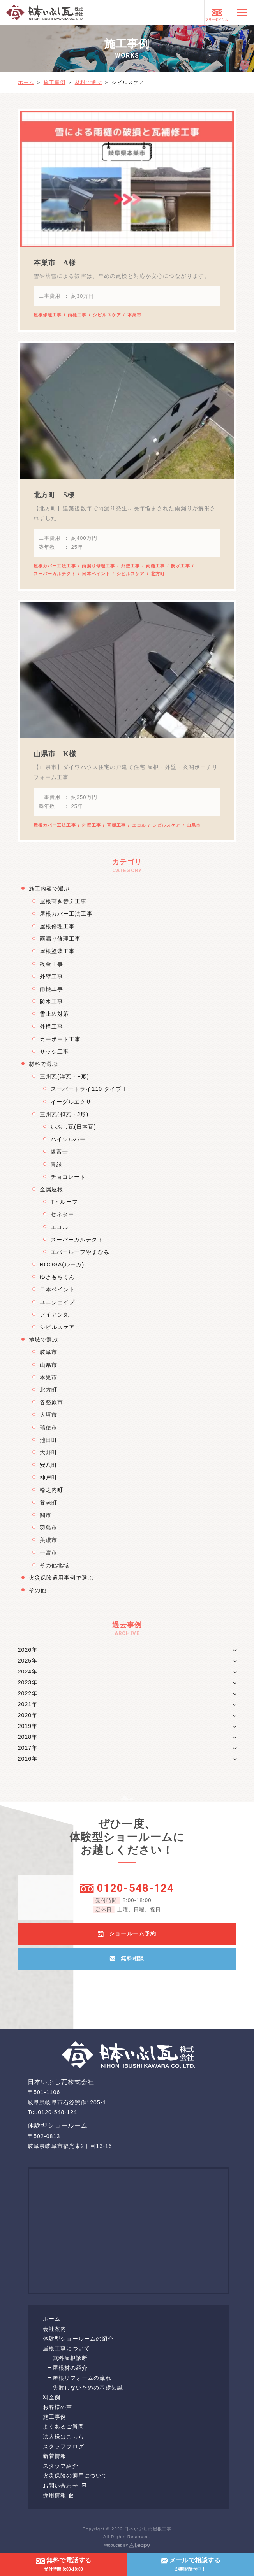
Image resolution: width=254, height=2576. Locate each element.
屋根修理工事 (48, 315)
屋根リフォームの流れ (82, 2378)
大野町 (48, 1452)
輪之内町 (51, 1490)
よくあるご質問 (63, 2426)
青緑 (56, 1164)
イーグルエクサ (71, 1102)
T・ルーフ (64, 1202)
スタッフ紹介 (60, 2466)
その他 (37, 1590)
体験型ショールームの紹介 (78, 2338)
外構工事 (51, 1027)
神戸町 (48, 1477)
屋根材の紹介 (70, 2368)
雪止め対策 (54, 1014)
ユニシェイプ (57, 1302)
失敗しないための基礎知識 (88, 2388)
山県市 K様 (55, 754)
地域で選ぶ (43, 1339)
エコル (139, 825)
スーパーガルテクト (55, 573)
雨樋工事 (77, 315)
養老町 (48, 1503)
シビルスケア (107, 315)
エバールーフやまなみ (80, 1252)
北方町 (158, 573)
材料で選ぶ (88, 82)
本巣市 (134, 315)
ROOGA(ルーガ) (62, 1264)
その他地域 (54, 1565)
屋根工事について (66, 2348)
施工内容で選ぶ (49, 888)
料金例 (51, 2397)
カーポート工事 (60, 1039)
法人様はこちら (63, 2437)
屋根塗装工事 (57, 951)
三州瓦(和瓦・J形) (64, 1114)
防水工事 (180, 566)
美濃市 (48, 1540)
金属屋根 (51, 1189)
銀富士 (59, 1151)
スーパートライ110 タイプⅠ (89, 1089)
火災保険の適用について (75, 2475)
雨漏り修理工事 (98, 566)
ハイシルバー (68, 1139)
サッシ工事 (54, 1051)
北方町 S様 (54, 495)
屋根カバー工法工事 (55, 566)
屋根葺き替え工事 (63, 901)
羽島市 (48, 1527)
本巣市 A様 (55, 263)
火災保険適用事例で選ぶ (61, 1578)
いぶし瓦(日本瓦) (73, 1127)
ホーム (26, 82)
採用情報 (58, 2495)
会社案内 (54, 2329)
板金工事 (51, 964)
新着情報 (54, 2456)
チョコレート (68, 1177)
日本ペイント (96, 573)
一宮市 (48, 1552)
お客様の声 (57, 2407)
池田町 (48, 1440)
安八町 (48, 1465)
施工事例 (54, 82)
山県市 (194, 825)
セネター (62, 1214)
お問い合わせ (64, 2486)
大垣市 (48, 1415)
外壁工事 (130, 566)
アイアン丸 (54, 1315)
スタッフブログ (63, 2446)
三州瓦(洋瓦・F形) (64, 1076)
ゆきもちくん (57, 1277)
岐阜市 (48, 1352)
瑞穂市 (48, 1427)
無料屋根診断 (70, 2358)
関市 (45, 1515)
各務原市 (51, 1402)
